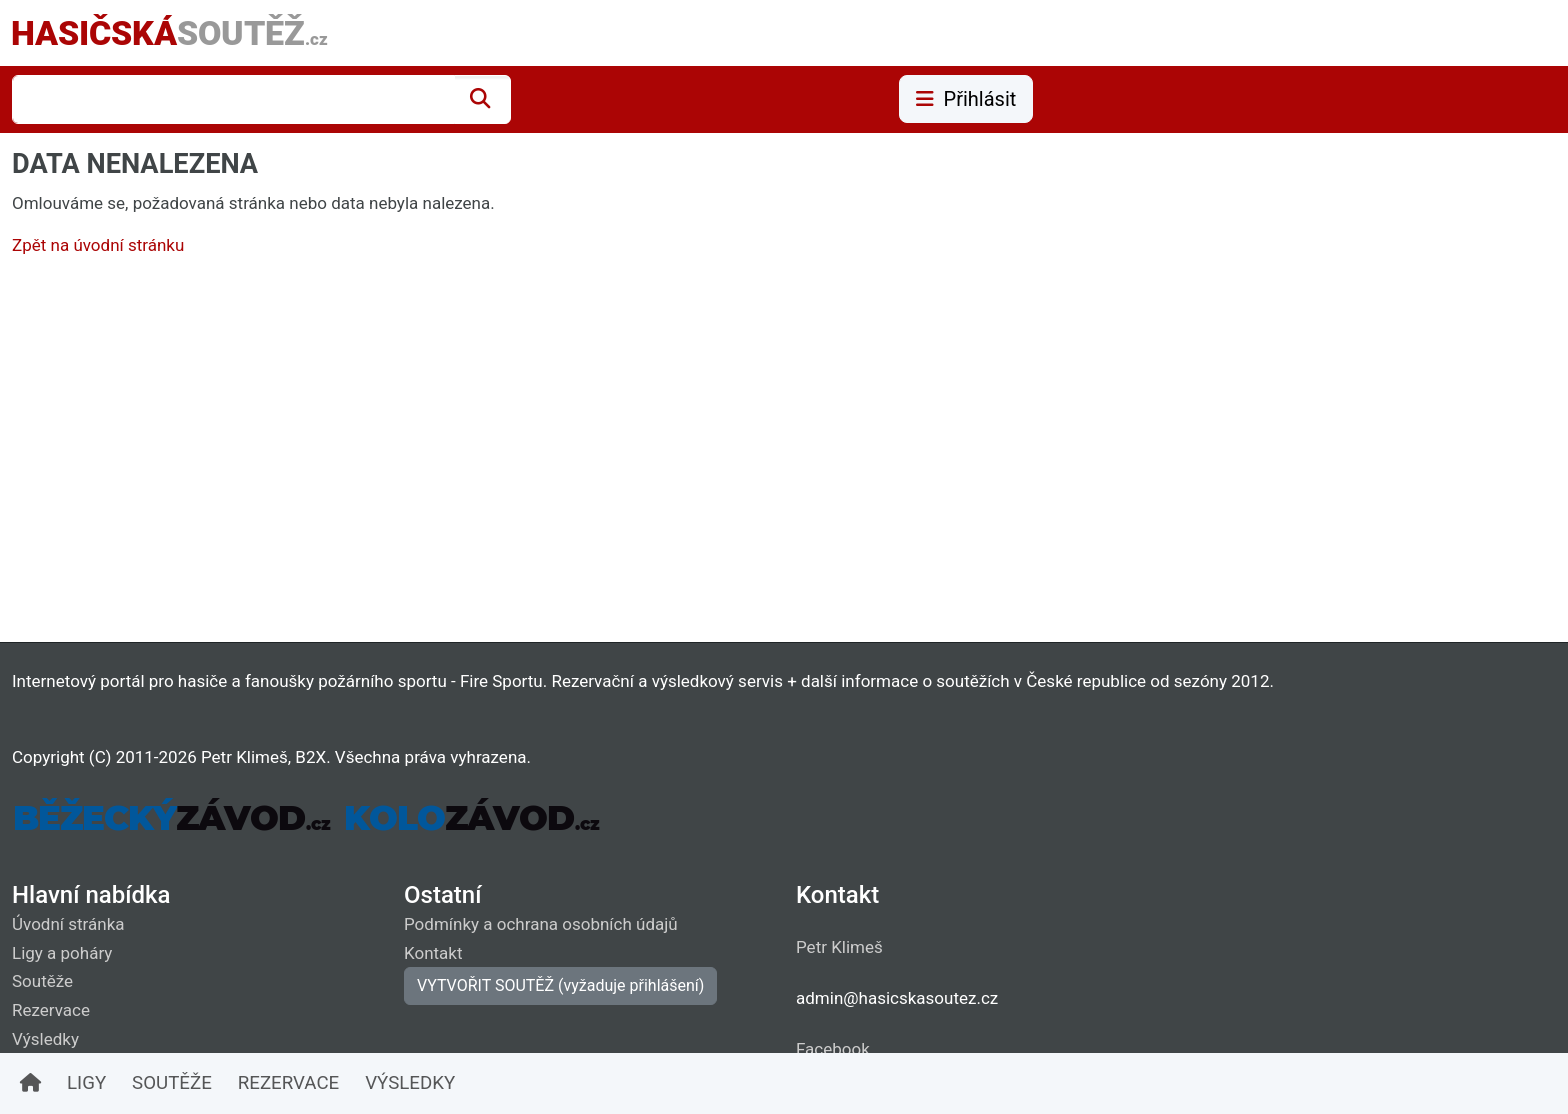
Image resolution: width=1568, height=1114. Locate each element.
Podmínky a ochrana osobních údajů (541, 924)
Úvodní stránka (68, 924)
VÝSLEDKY (410, 1083)
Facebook (833, 1049)
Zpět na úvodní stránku (98, 245)
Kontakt (433, 953)
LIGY (86, 1083)
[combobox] (233, 99)
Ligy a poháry (62, 953)
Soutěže (42, 981)
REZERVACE (288, 1083)
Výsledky (45, 1039)
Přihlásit (966, 99)
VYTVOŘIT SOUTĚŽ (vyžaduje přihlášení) (560, 985)
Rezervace (51, 1010)
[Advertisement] (612, 454)
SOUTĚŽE (172, 1083)
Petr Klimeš (839, 947)
